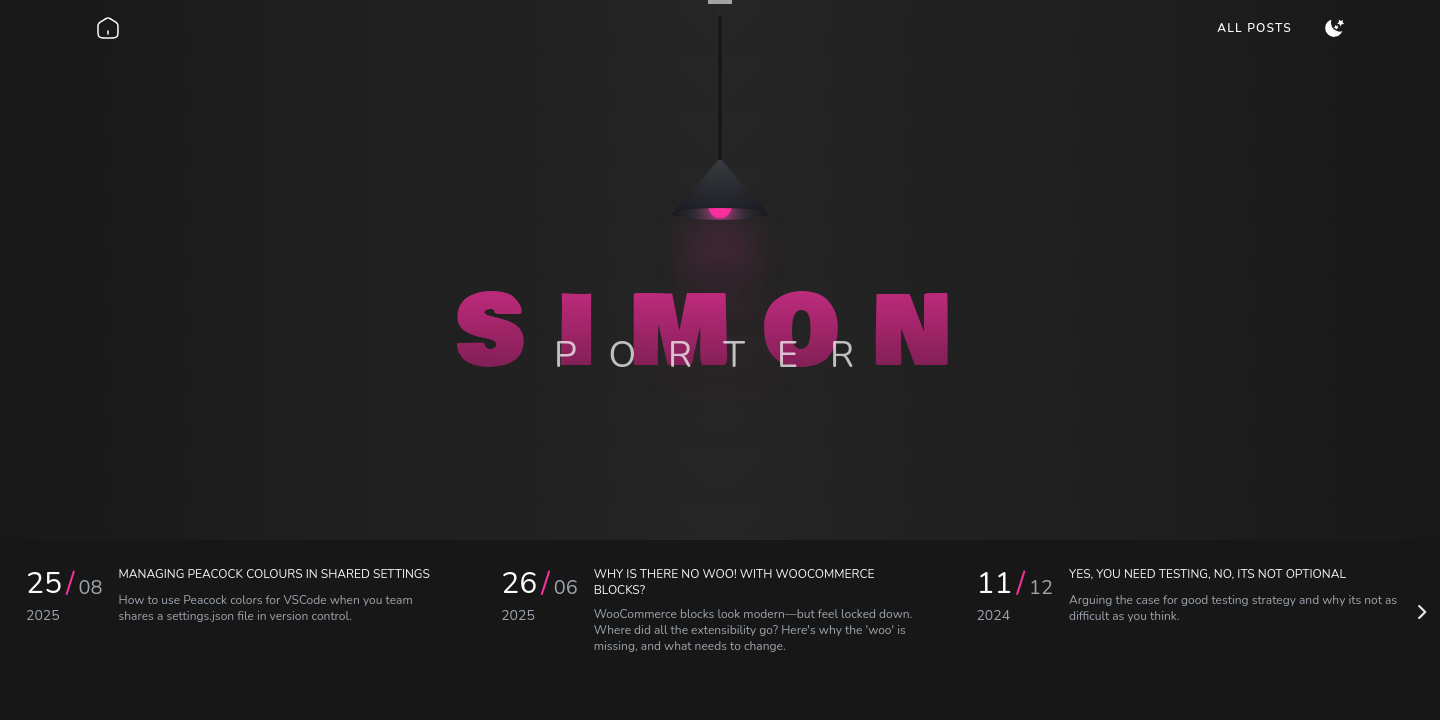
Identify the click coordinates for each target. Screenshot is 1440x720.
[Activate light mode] (1334, 28)
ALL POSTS (1254, 28)
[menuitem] (1254, 28)
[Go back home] (108, 28)
